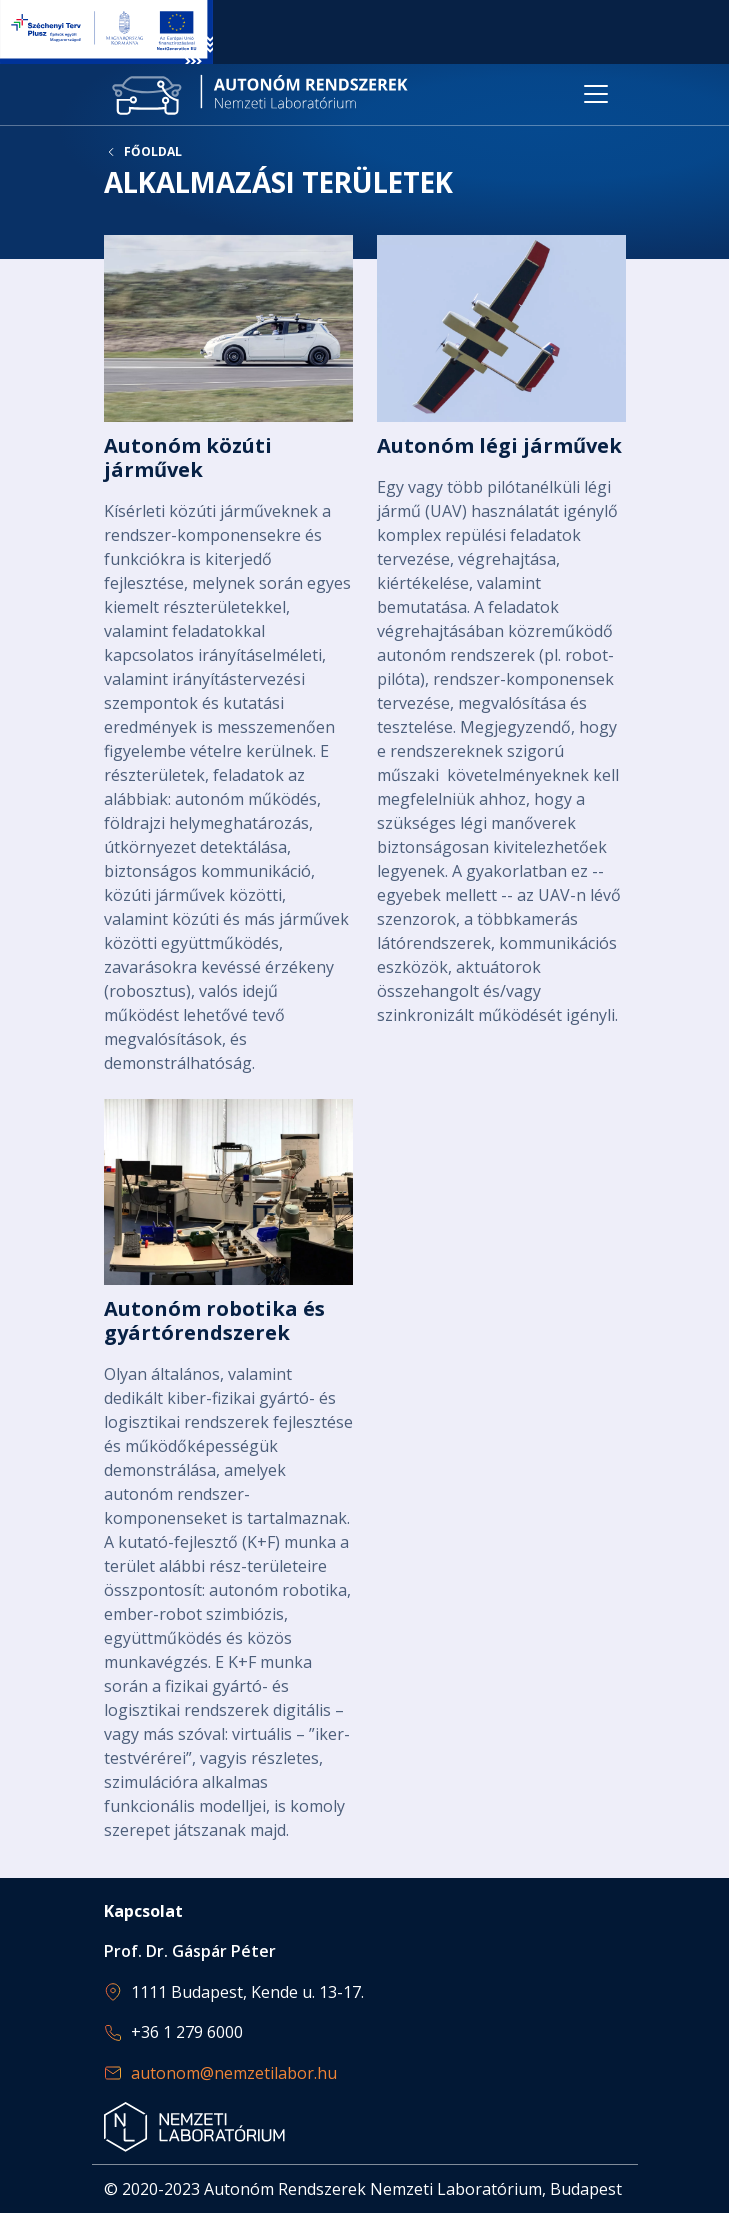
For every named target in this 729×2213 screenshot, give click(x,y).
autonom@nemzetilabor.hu (234, 2073)
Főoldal (153, 152)
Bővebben (228, 654)
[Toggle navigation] (596, 94)
